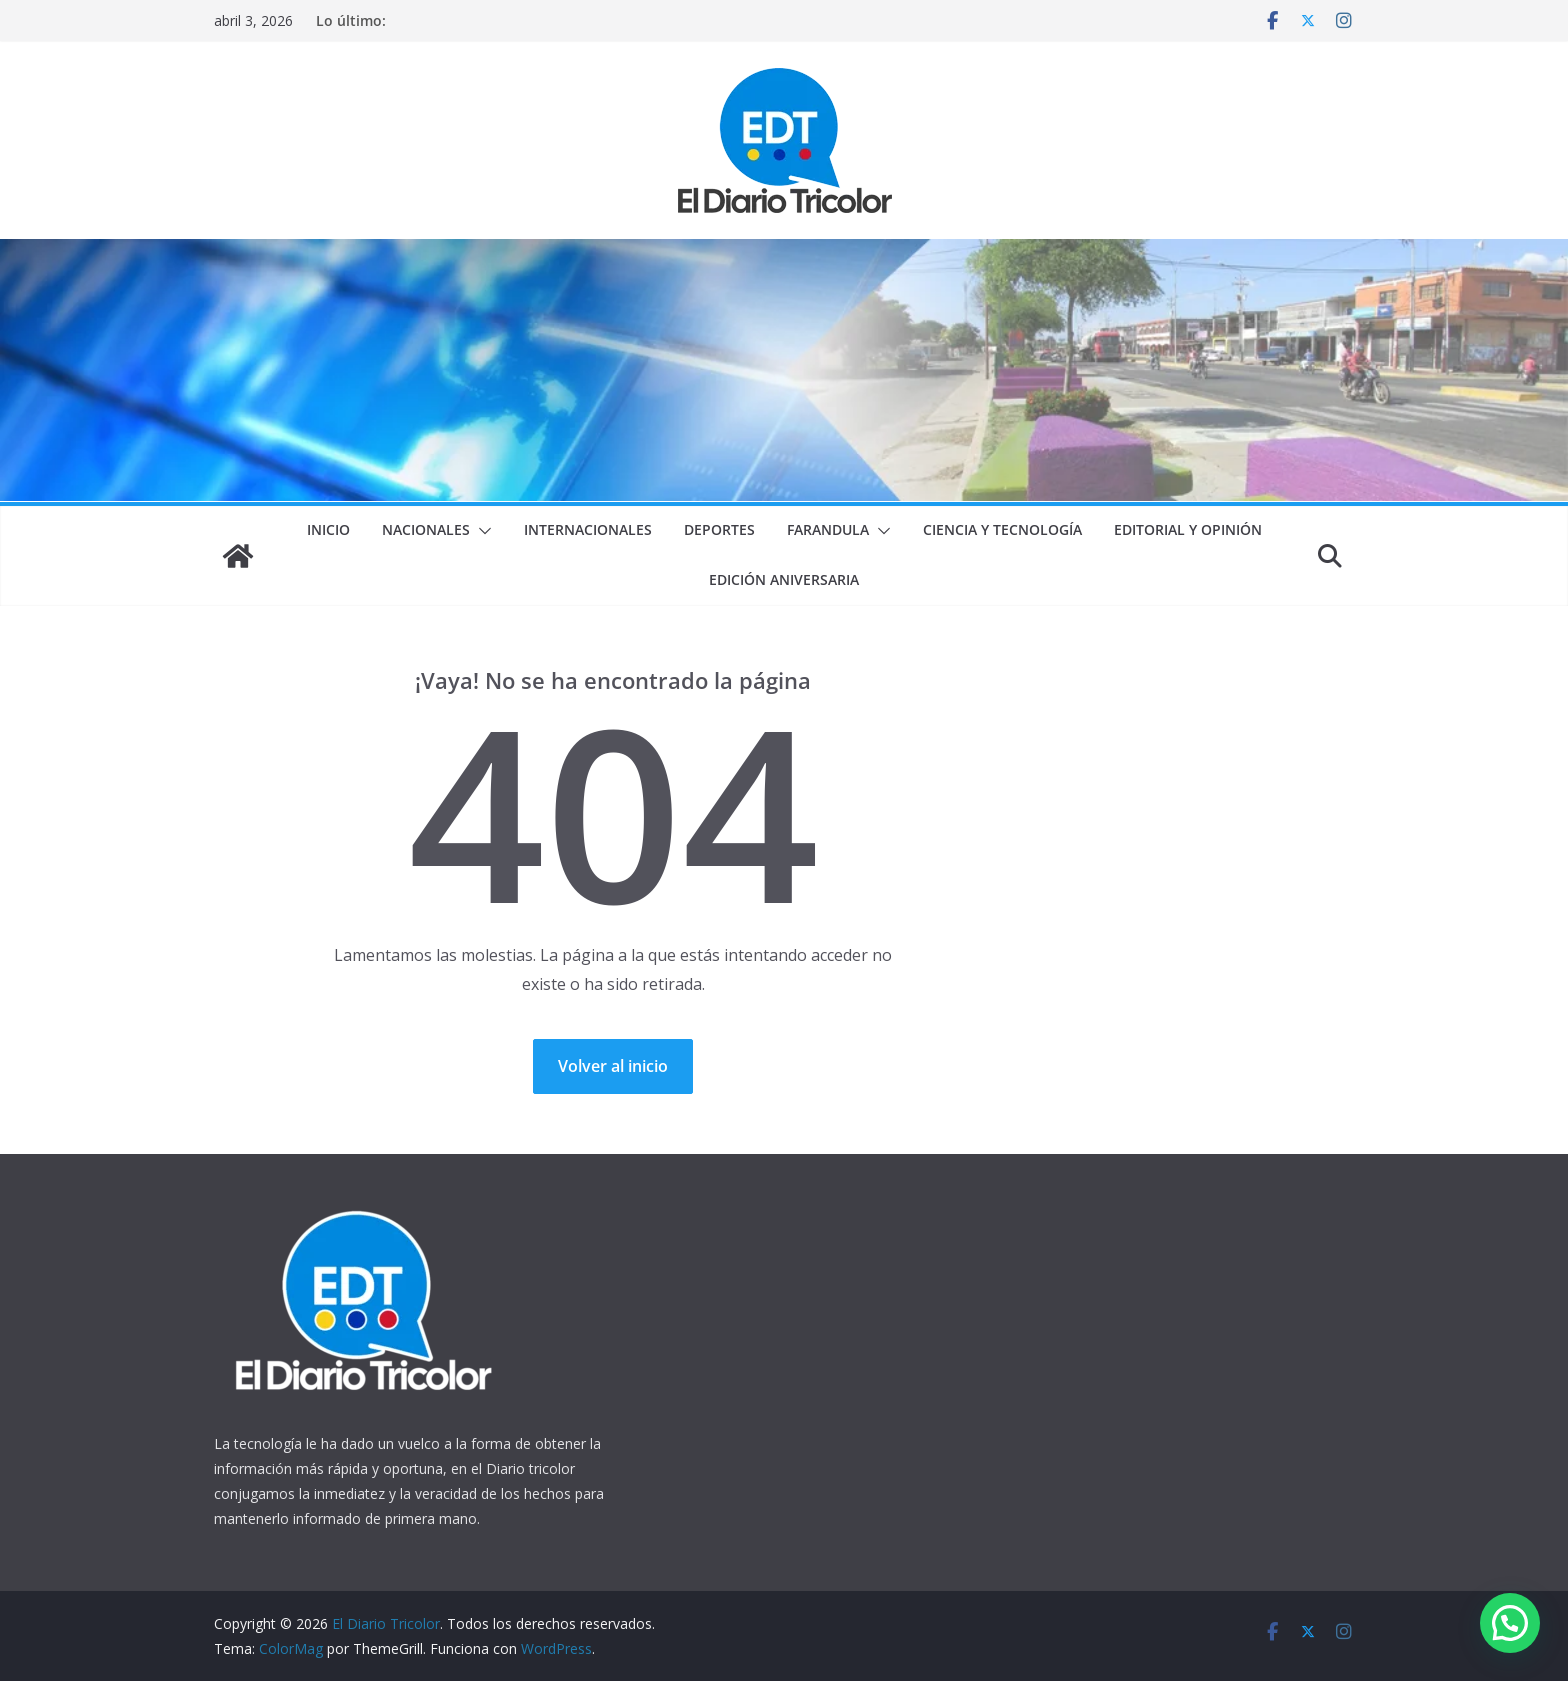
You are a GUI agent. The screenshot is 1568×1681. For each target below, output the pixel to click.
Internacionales (588, 529)
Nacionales (426, 529)
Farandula (828, 529)
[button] (481, 531)
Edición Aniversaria (784, 579)
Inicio (328, 529)
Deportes (719, 529)
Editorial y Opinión (1188, 529)
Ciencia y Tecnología (1002, 529)
